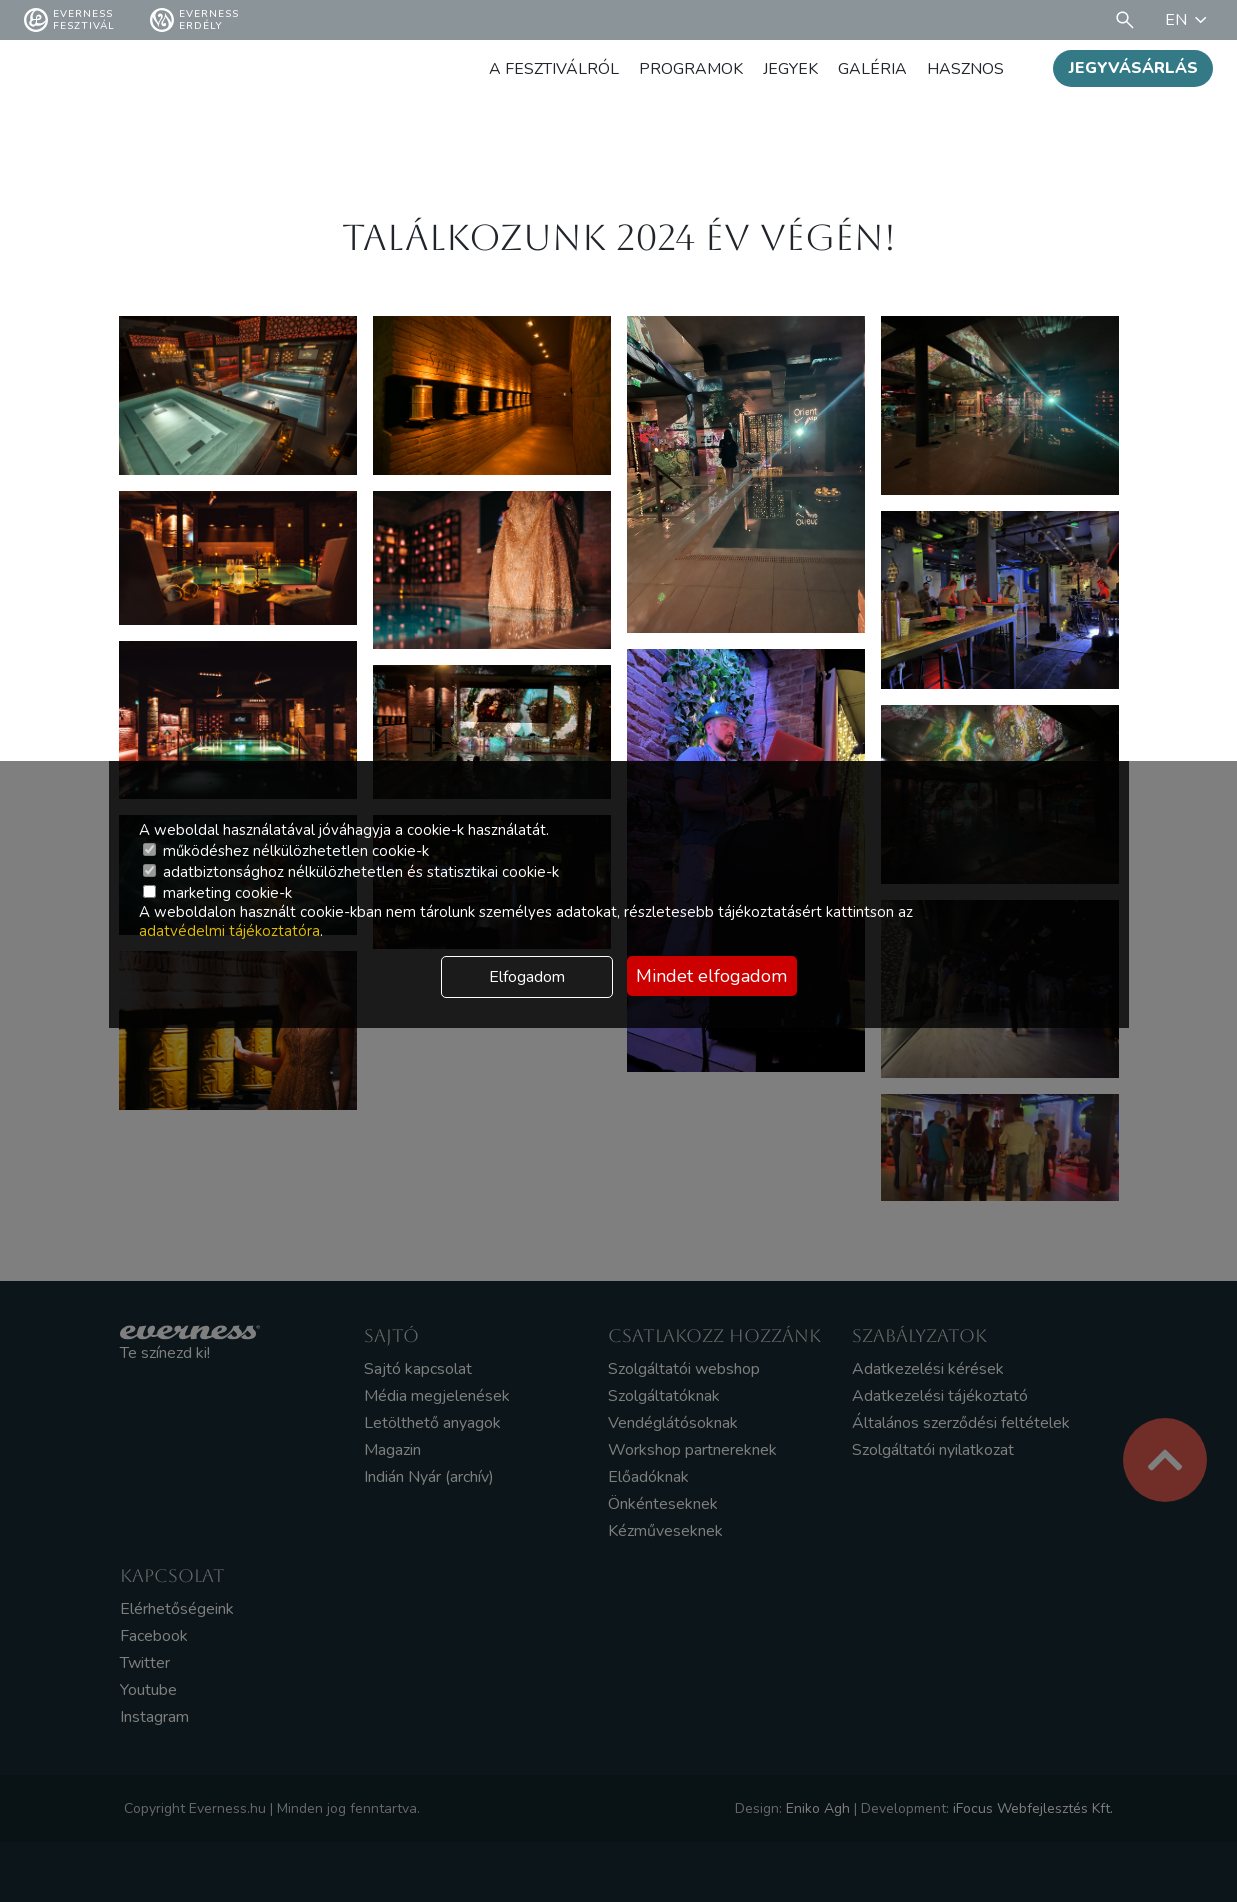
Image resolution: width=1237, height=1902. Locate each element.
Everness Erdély (194, 20)
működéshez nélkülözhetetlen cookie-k (286, 851)
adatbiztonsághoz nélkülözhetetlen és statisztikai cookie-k (351, 872)
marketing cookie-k (217, 893)
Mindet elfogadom (711, 976)
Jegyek (790, 69)
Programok (691, 69)
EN (1189, 20)
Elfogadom (527, 977)
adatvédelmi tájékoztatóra (229, 931)
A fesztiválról (554, 69)
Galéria (872, 69)
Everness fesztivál (69, 20)
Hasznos (965, 69)
